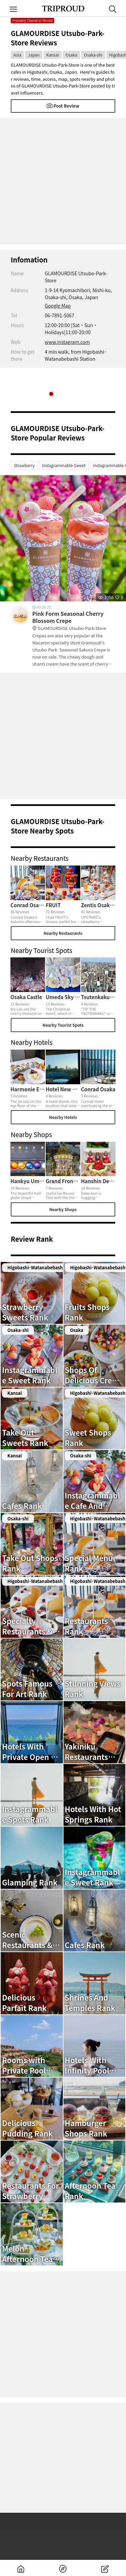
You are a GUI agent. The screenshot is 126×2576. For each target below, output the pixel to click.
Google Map (58, 305)
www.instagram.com (67, 342)
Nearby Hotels (63, 1117)
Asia (17, 55)
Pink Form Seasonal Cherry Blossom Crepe (73, 621)
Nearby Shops (63, 1209)
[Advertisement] (63, 181)
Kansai (52, 55)
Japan (33, 55)
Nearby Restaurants (63, 933)
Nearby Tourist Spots (62, 1025)
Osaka (71, 55)
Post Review (63, 106)
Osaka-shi (93, 55)
